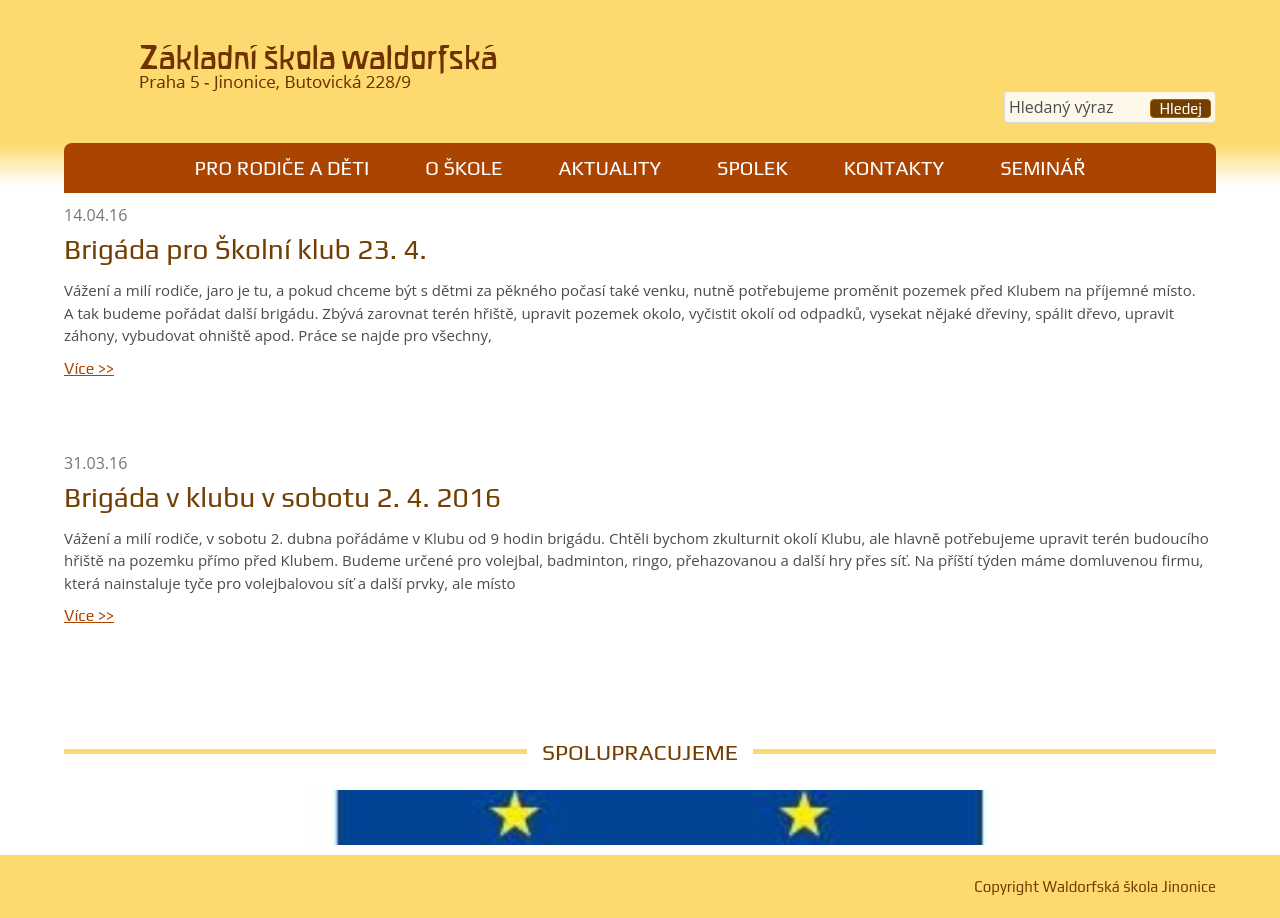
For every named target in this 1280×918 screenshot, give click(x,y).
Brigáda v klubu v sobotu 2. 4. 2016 (282, 497)
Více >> (89, 368)
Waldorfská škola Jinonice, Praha (340, 74)
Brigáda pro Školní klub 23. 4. (245, 249)
